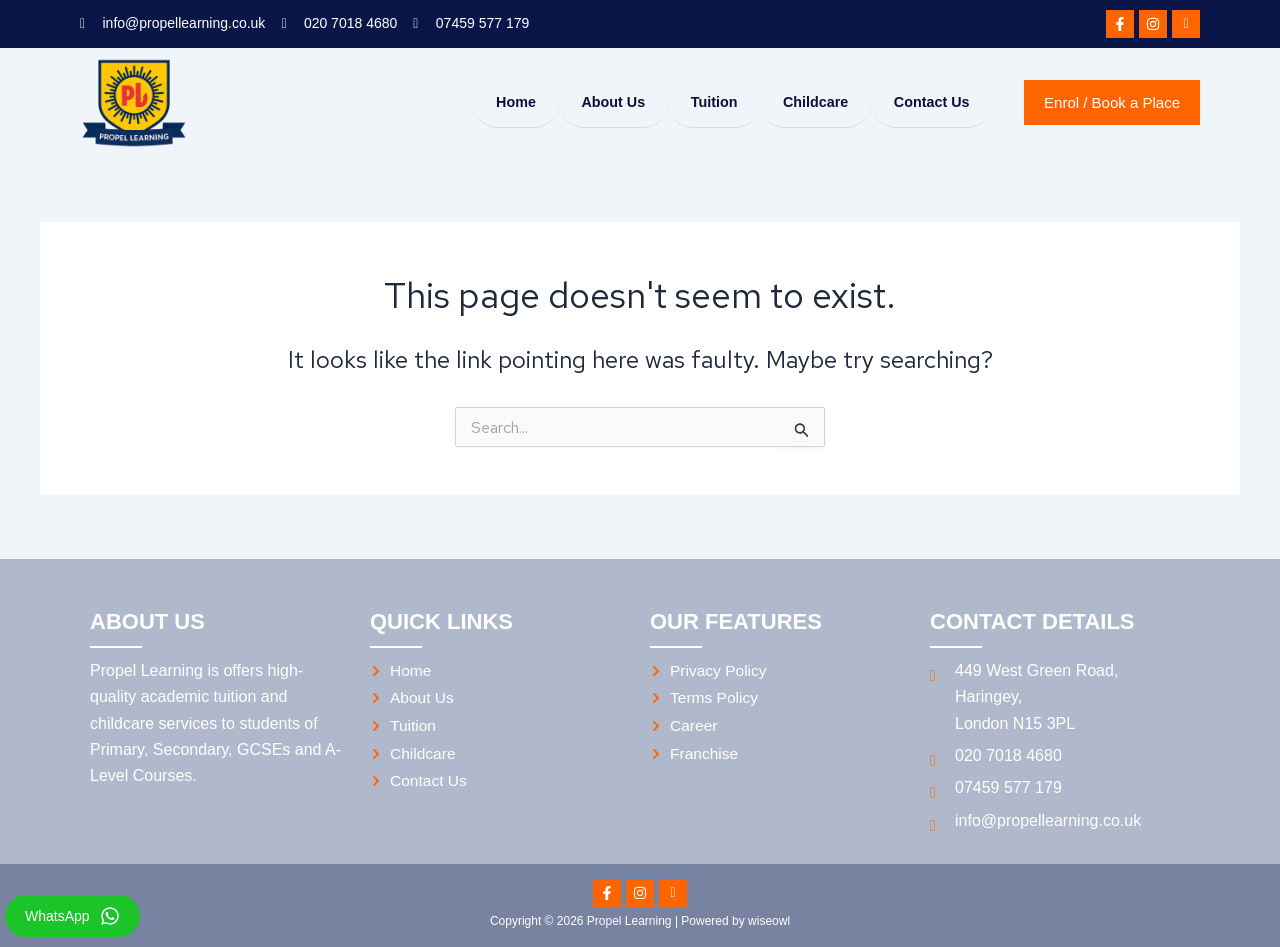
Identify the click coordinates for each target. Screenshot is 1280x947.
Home (483, 102)
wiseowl (769, 921)
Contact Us (927, 102)
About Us (587, 102)
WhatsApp (57, 916)
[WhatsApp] (110, 916)
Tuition (695, 102)
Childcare (804, 102)
